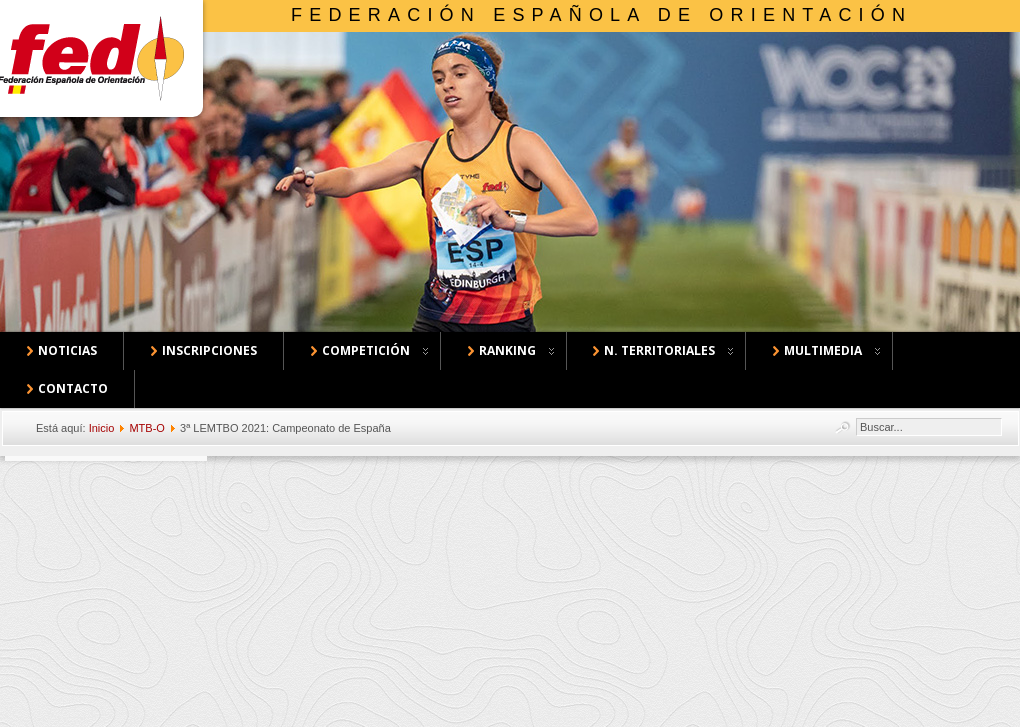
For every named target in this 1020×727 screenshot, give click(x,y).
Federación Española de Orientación (601, 15)
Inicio (102, 428)
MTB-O (146, 428)
